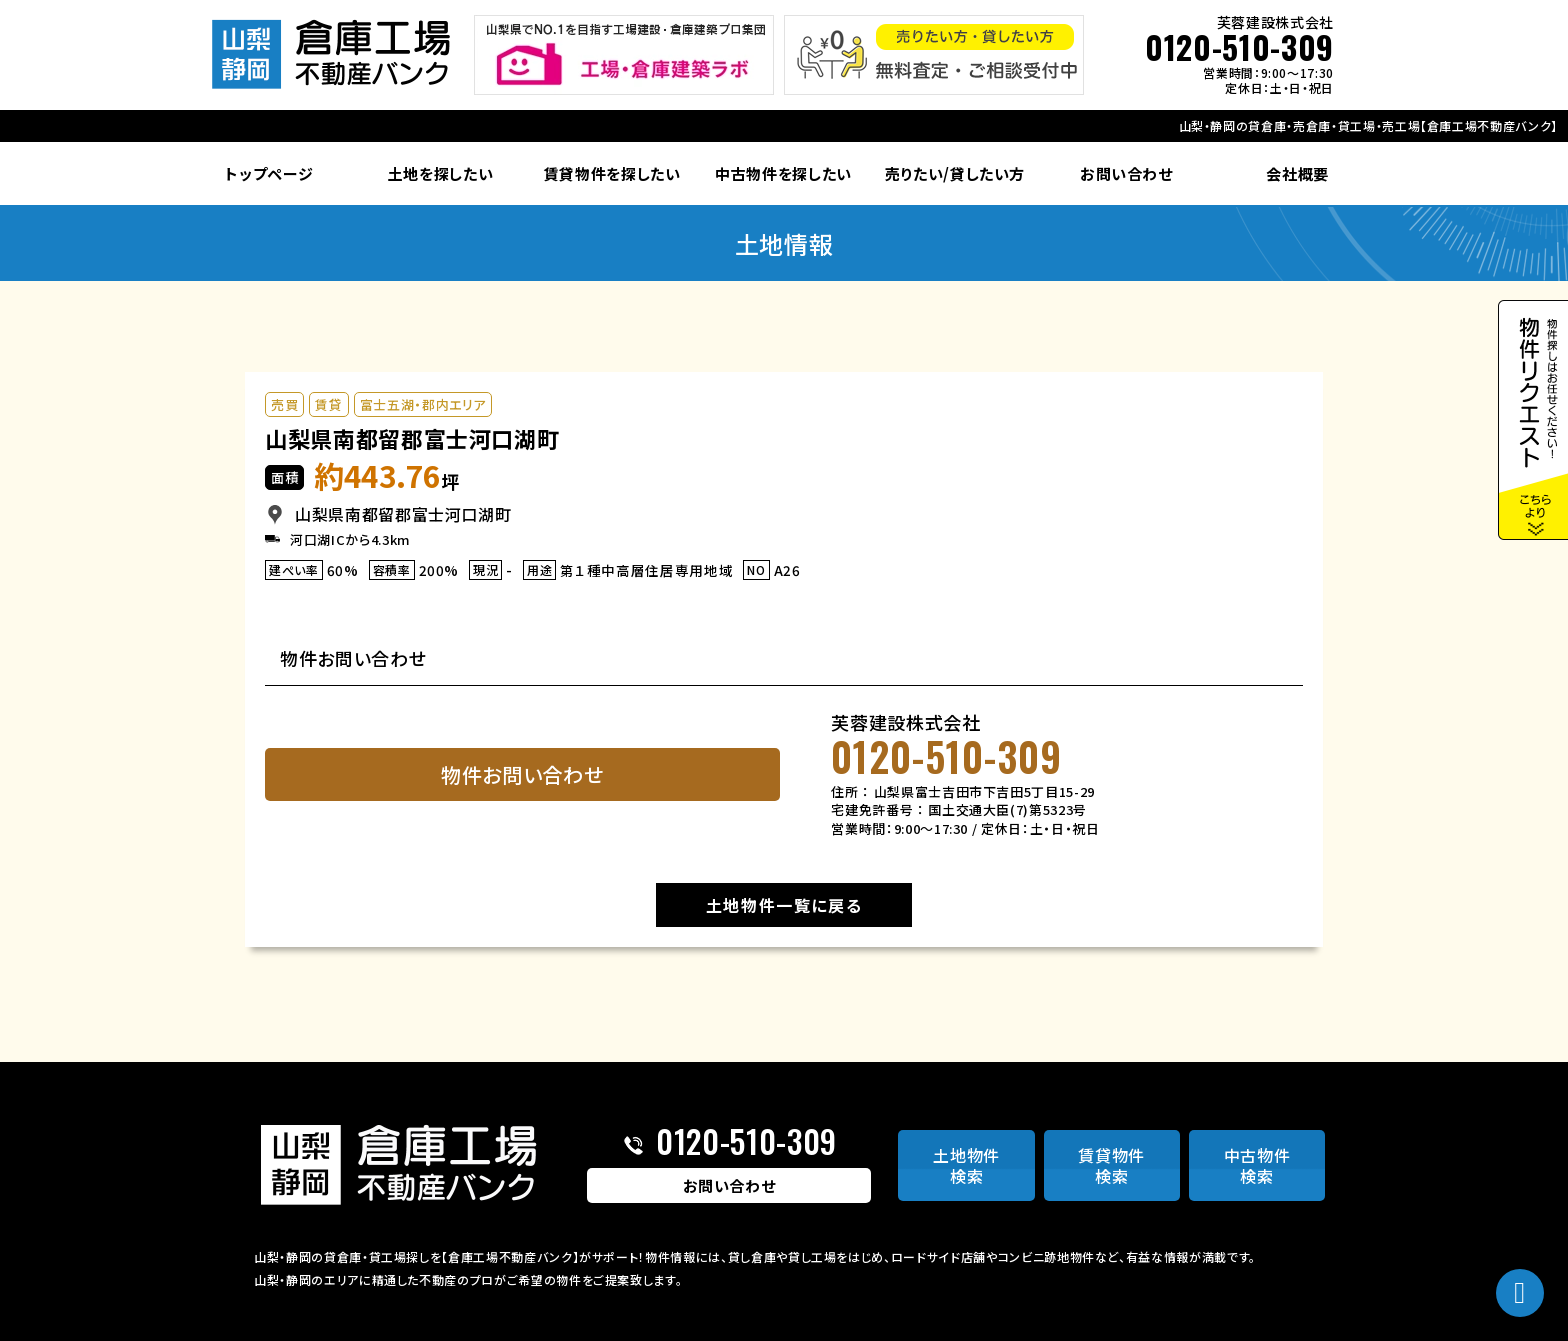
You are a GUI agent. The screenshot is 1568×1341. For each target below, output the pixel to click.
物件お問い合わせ (522, 774)
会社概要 (1297, 173)
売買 (284, 404)
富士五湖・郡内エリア (423, 404)
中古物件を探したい (783, 173)
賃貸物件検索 (1111, 1165)
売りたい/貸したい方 (955, 173)
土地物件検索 (966, 1165)
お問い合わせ (1126, 173)
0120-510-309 (1239, 47)
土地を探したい (441, 173)
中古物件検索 (1257, 1165)
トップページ (269, 173)
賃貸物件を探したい (612, 173)
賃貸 (328, 404)
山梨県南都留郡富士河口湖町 (412, 438)
